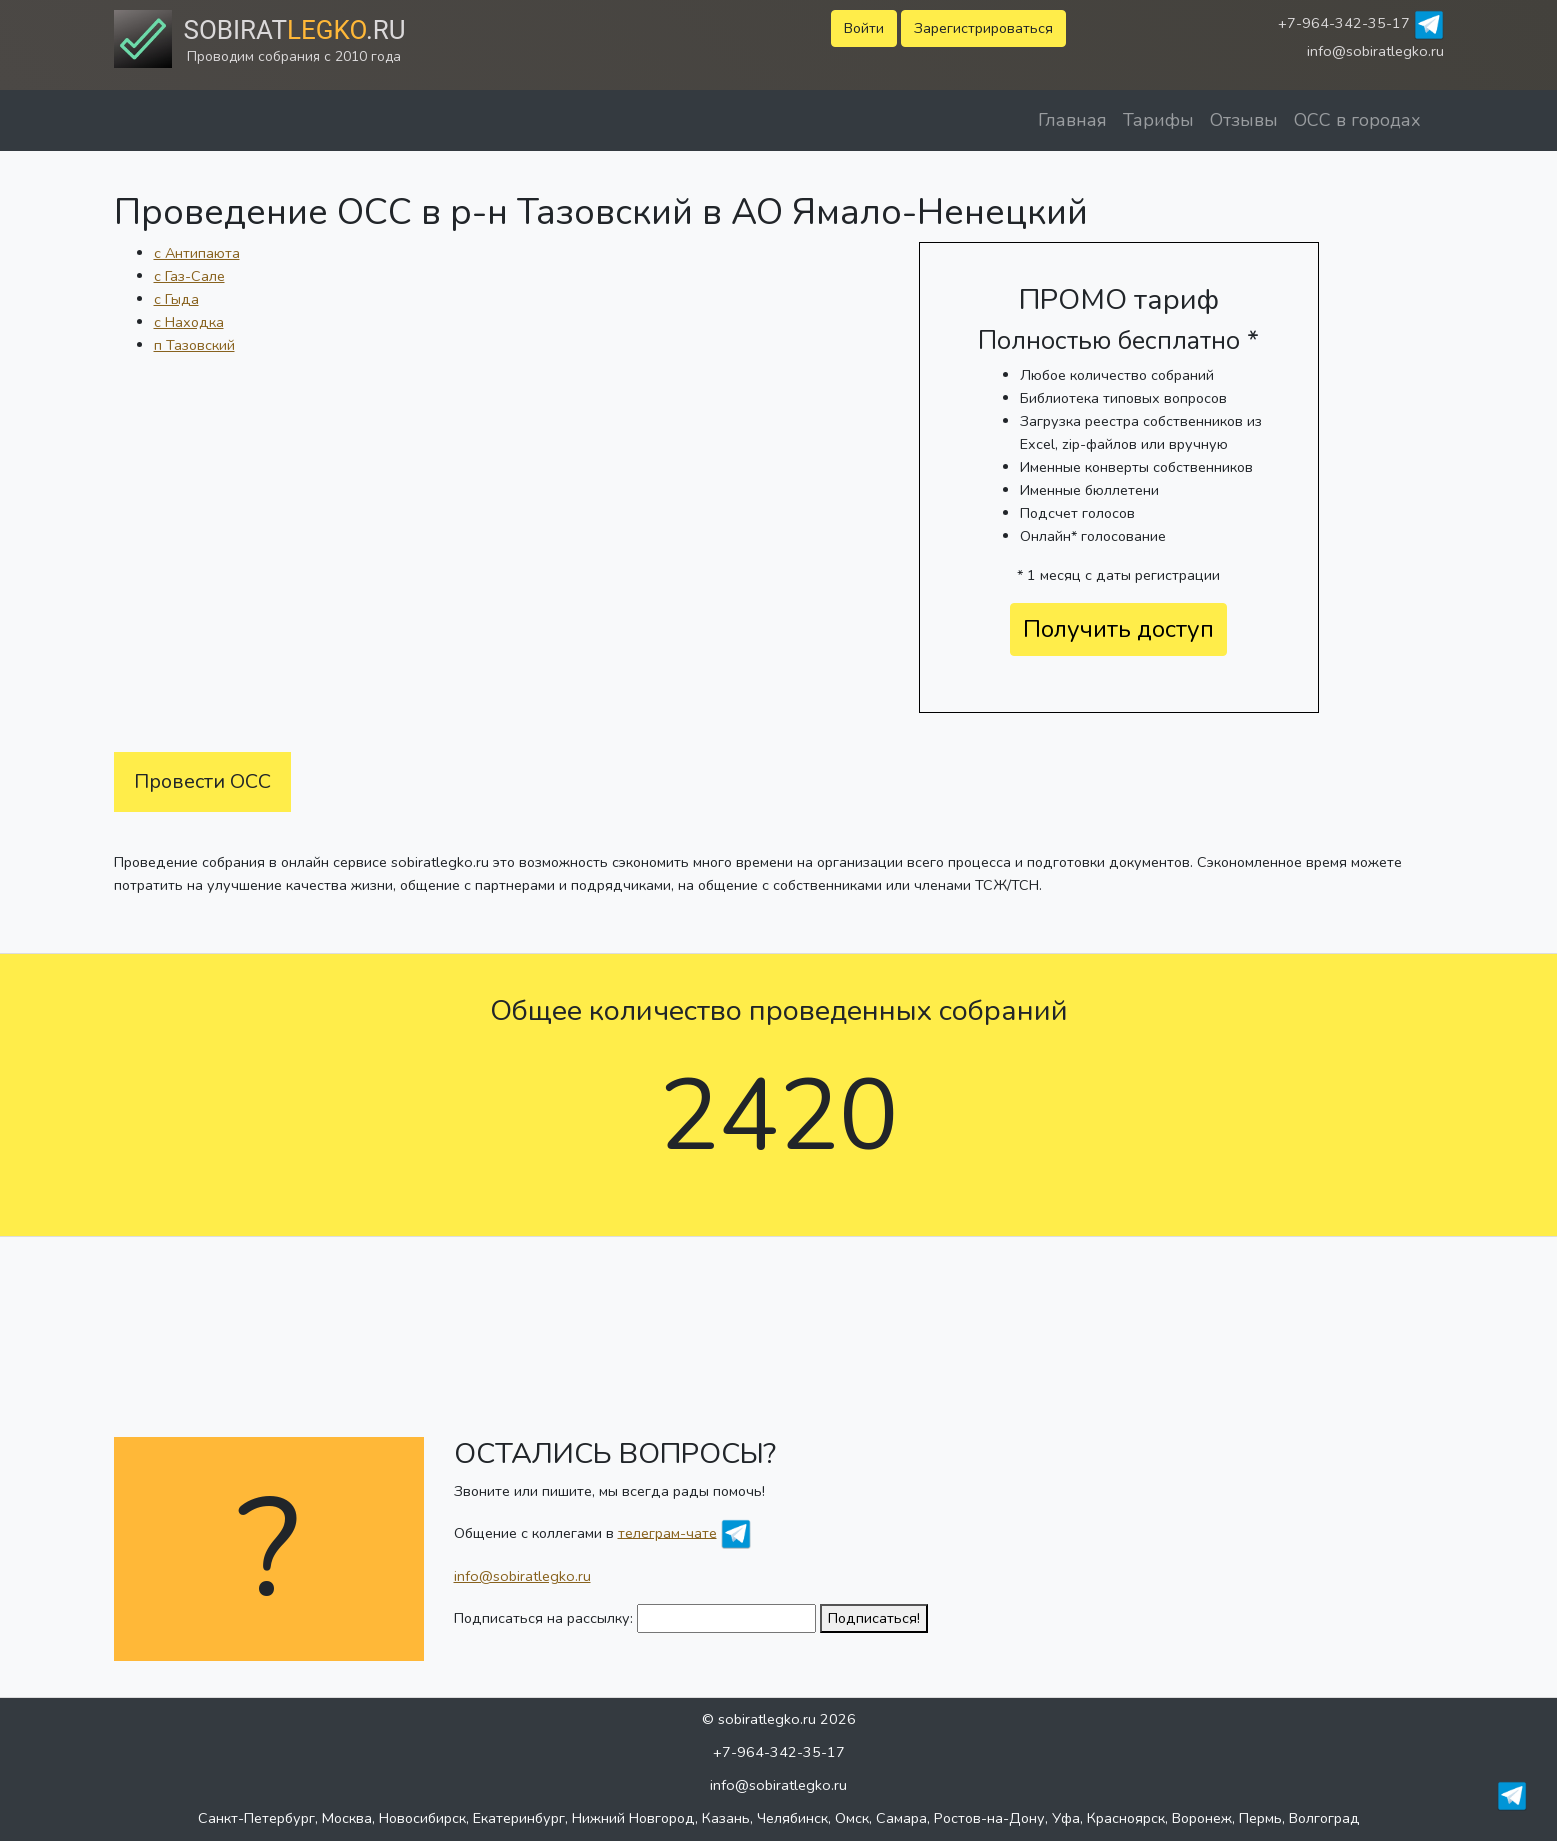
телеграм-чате (667, 1532)
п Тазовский (194, 345)
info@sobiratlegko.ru (1375, 51)
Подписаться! (874, 1618)
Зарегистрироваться (983, 28)
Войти (864, 28)
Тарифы (1158, 120)
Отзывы (1244, 120)
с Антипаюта (197, 253)
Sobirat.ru (295, 30)
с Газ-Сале (189, 276)
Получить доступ (1118, 629)
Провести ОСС (202, 781)
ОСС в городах (1357, 120)
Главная (1072, 120)
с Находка (189, 322)
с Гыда (176, 299)
